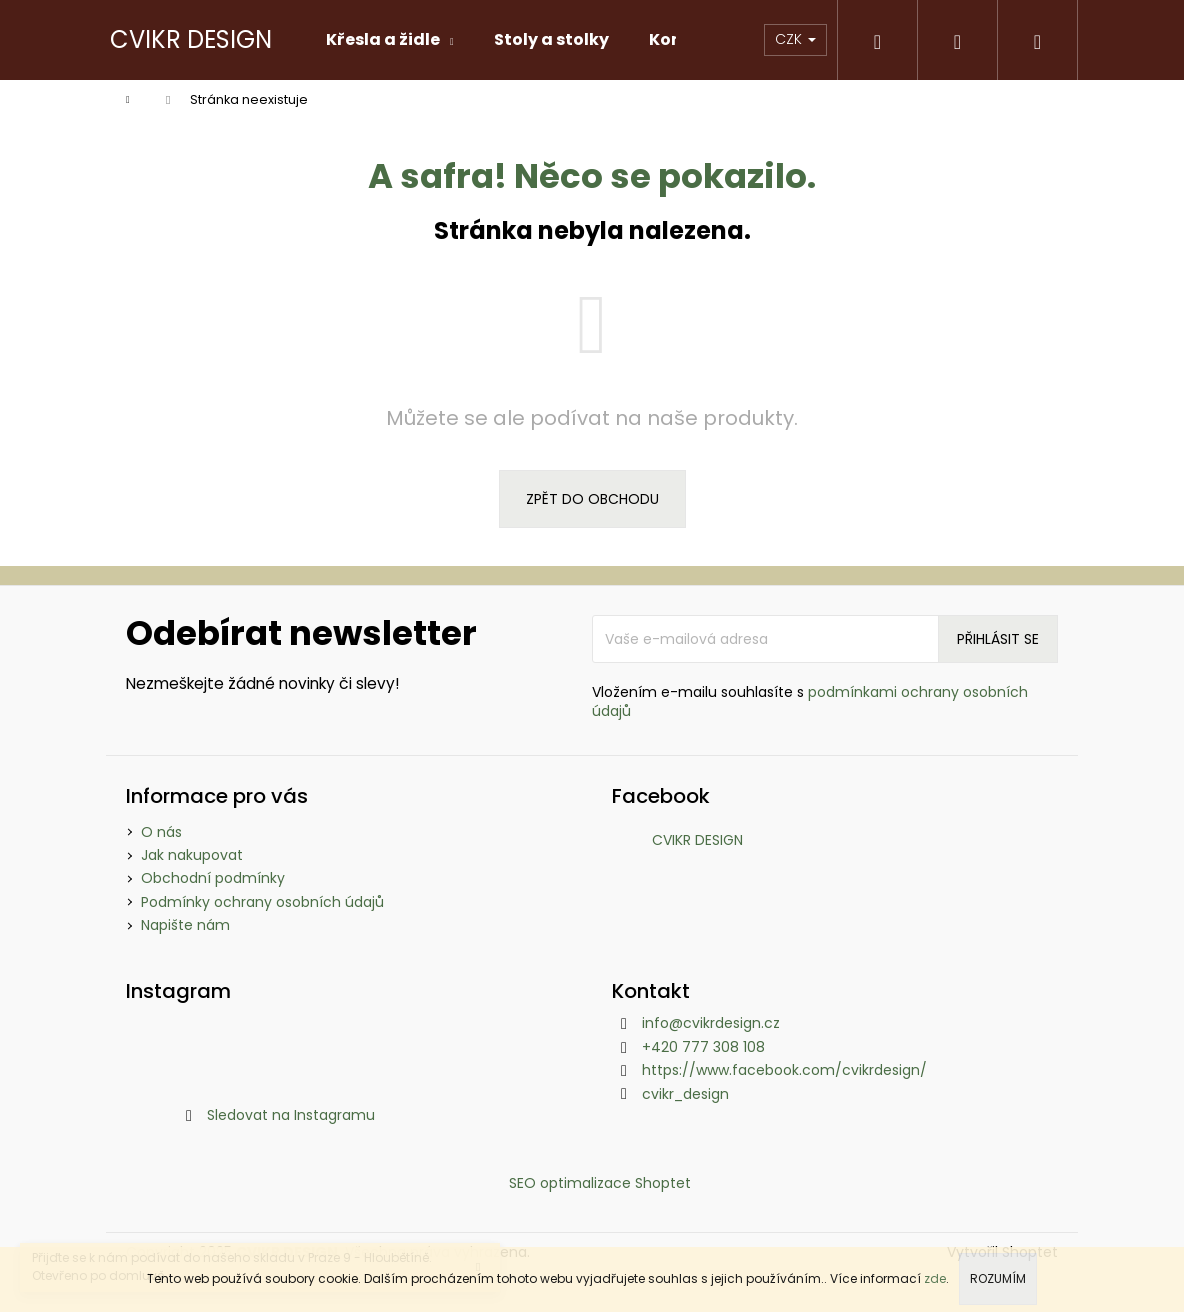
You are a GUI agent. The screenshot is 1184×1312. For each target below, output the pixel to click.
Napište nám (185, 925)
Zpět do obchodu (592, 499)
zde (935, 1278)
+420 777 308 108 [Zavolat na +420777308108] (703, 1047)
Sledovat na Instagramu (291, 1115)
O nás (161, 832)
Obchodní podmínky (213, 878)
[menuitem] (390, 40)
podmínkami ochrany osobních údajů (810, 701)
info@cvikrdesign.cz (711, 1023)
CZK (795, 39)
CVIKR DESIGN (697, 840)
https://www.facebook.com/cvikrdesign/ (784, 1070)
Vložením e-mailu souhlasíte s (810, 702)
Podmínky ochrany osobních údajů (262, 902)
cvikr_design (685, 1094)
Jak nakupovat (192, 855)
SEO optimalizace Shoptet (600, 1183)
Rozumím (998, 1278)
